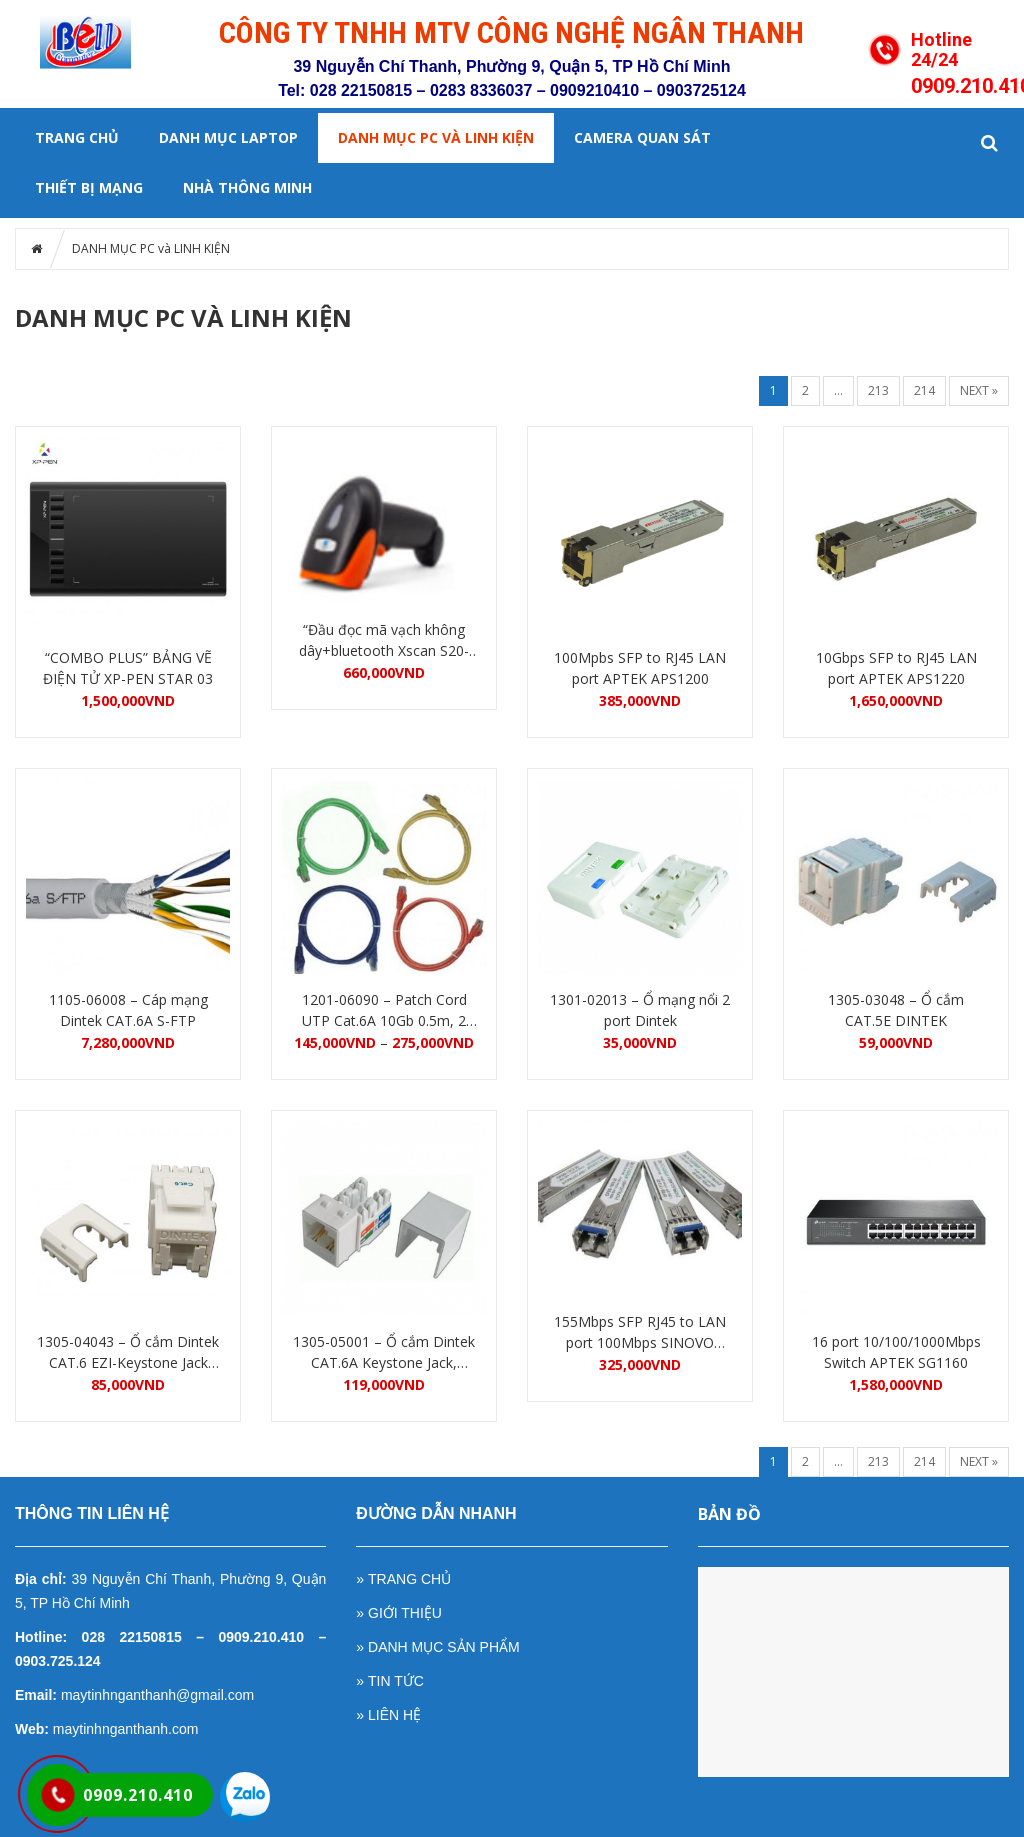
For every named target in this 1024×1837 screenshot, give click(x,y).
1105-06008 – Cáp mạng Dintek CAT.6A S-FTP (128, 1010)
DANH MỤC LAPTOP (228, 137)
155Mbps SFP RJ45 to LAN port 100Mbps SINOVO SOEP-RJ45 (640, 1332)
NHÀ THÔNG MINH (247, 187)
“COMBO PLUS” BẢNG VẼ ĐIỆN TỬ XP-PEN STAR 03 (128, 668)
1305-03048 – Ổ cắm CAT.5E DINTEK (896, 1010)
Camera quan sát (642, 137)
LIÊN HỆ (394, 1715)
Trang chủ (77, 137)
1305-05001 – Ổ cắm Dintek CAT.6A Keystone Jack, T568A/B (384, 1352)
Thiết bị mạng (89, 187)
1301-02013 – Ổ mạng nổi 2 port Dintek (640, 1010)
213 (878, 390)
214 (924, 390)
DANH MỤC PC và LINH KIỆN (436, 137)
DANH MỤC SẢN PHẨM (444, 1647)
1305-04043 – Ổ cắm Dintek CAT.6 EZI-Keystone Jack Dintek (128, 1352)
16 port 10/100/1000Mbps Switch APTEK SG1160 (896, 1352)
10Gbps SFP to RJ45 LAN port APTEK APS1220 (896, 668)
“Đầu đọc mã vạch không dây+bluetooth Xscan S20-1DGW (384, 640)
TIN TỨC (396, 1681)
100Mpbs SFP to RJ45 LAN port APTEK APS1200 (640, 668)
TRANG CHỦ (409, 1579)
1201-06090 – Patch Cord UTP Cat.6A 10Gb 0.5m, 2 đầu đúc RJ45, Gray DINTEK (384, 1010)
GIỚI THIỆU (405, 1613)
